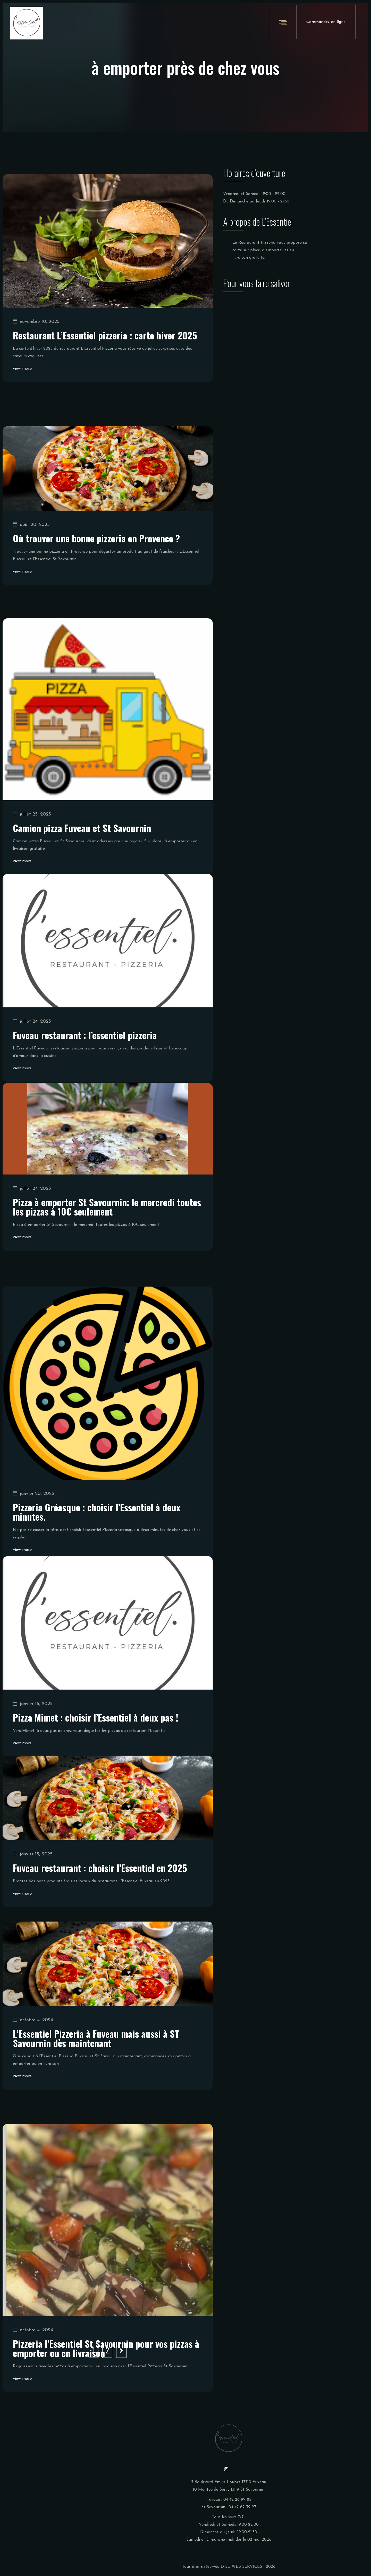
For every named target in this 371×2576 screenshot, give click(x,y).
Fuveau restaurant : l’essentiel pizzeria (85, 1095)
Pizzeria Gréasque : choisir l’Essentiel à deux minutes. (96, 1591)
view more (22, 386)
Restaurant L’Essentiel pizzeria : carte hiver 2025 (105, 353)
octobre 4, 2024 (33, 2069)
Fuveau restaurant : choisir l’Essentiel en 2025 (100, 1912)
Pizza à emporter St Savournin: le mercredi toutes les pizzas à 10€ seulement (107, 1255)
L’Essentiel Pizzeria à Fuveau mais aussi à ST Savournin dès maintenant (96, 2087)
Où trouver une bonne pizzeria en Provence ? (96, 585)
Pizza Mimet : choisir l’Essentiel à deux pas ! (95, 1775)
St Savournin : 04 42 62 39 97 (228, 2507)
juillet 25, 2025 (32, 888)
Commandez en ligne (325, 22)
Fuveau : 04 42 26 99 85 (228, 2500)
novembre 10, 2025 (36, 339)
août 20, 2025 (31, 571)
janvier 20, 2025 (33, 1573)
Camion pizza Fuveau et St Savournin (82, 901)
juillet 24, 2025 (32, 1081)
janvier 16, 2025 (33, 1762)
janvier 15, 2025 (33, 1898)
